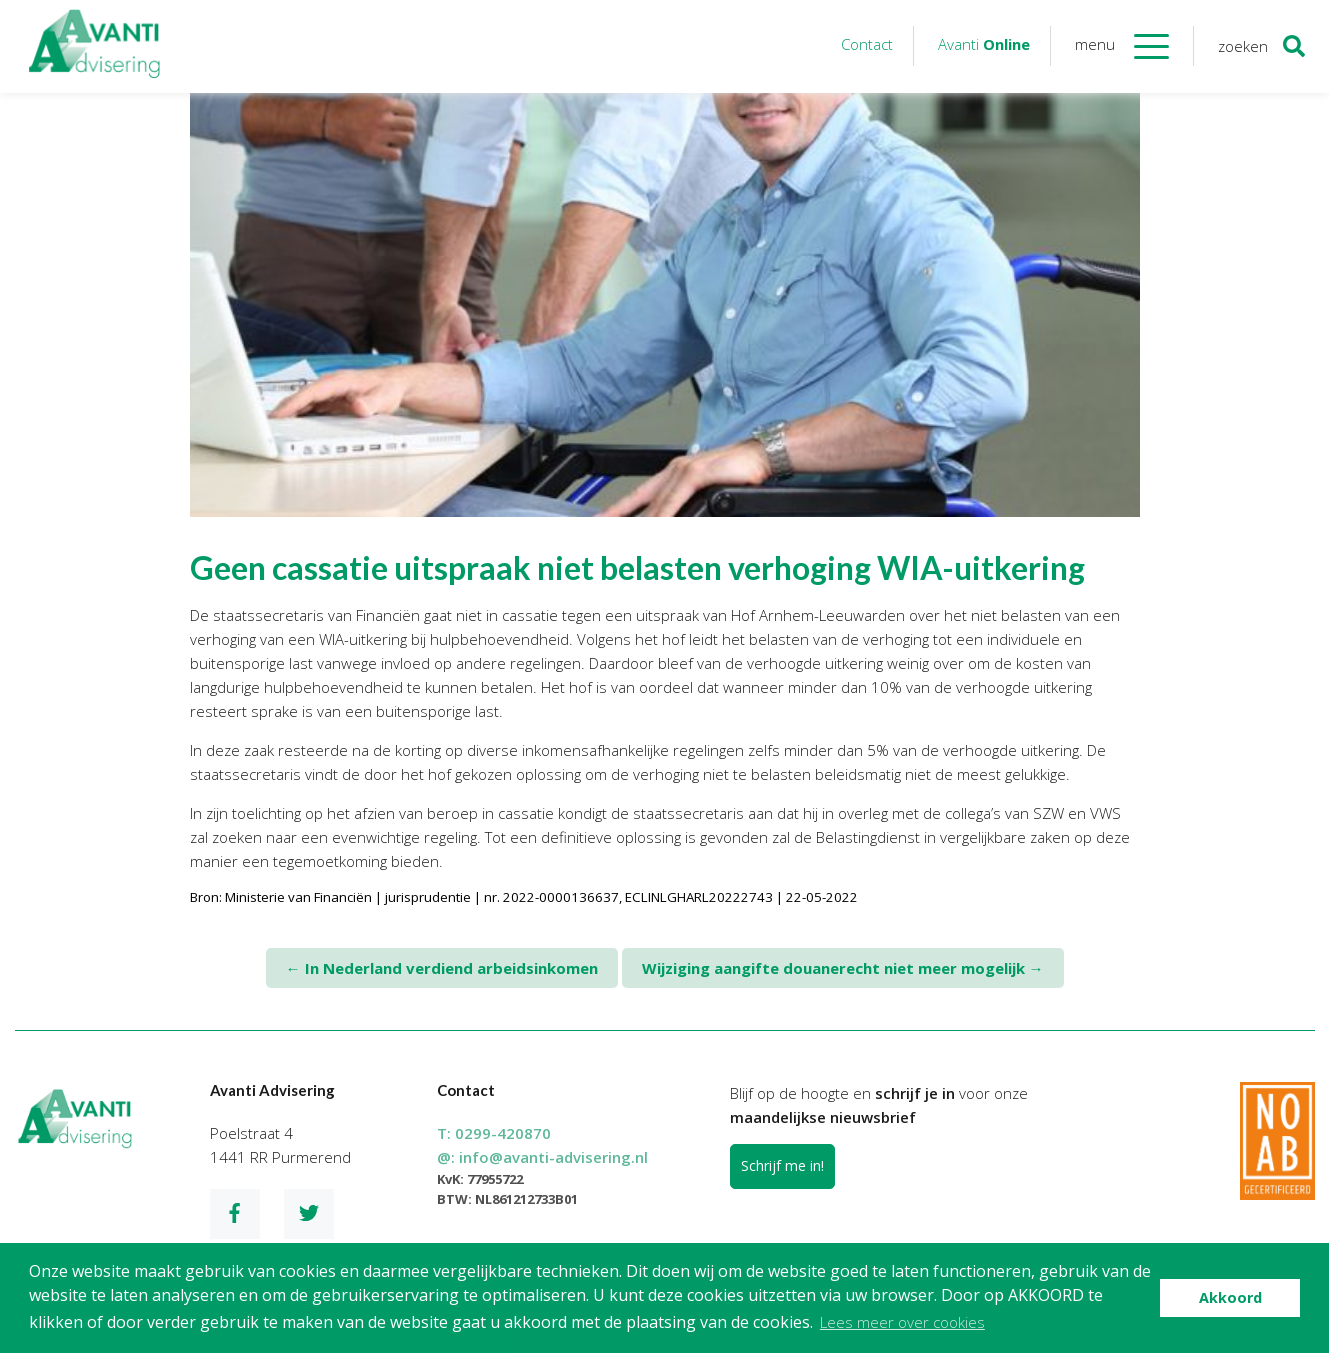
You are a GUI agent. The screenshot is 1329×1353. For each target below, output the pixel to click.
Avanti (984, 44)
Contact (867, 44)
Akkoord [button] (1230, 1297)
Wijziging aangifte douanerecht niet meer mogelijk (843, 968)
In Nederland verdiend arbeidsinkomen (442, 968)
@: (542, 1157)
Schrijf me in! (782, 1165)
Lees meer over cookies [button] (902, 1322)
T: (494, 1133)
